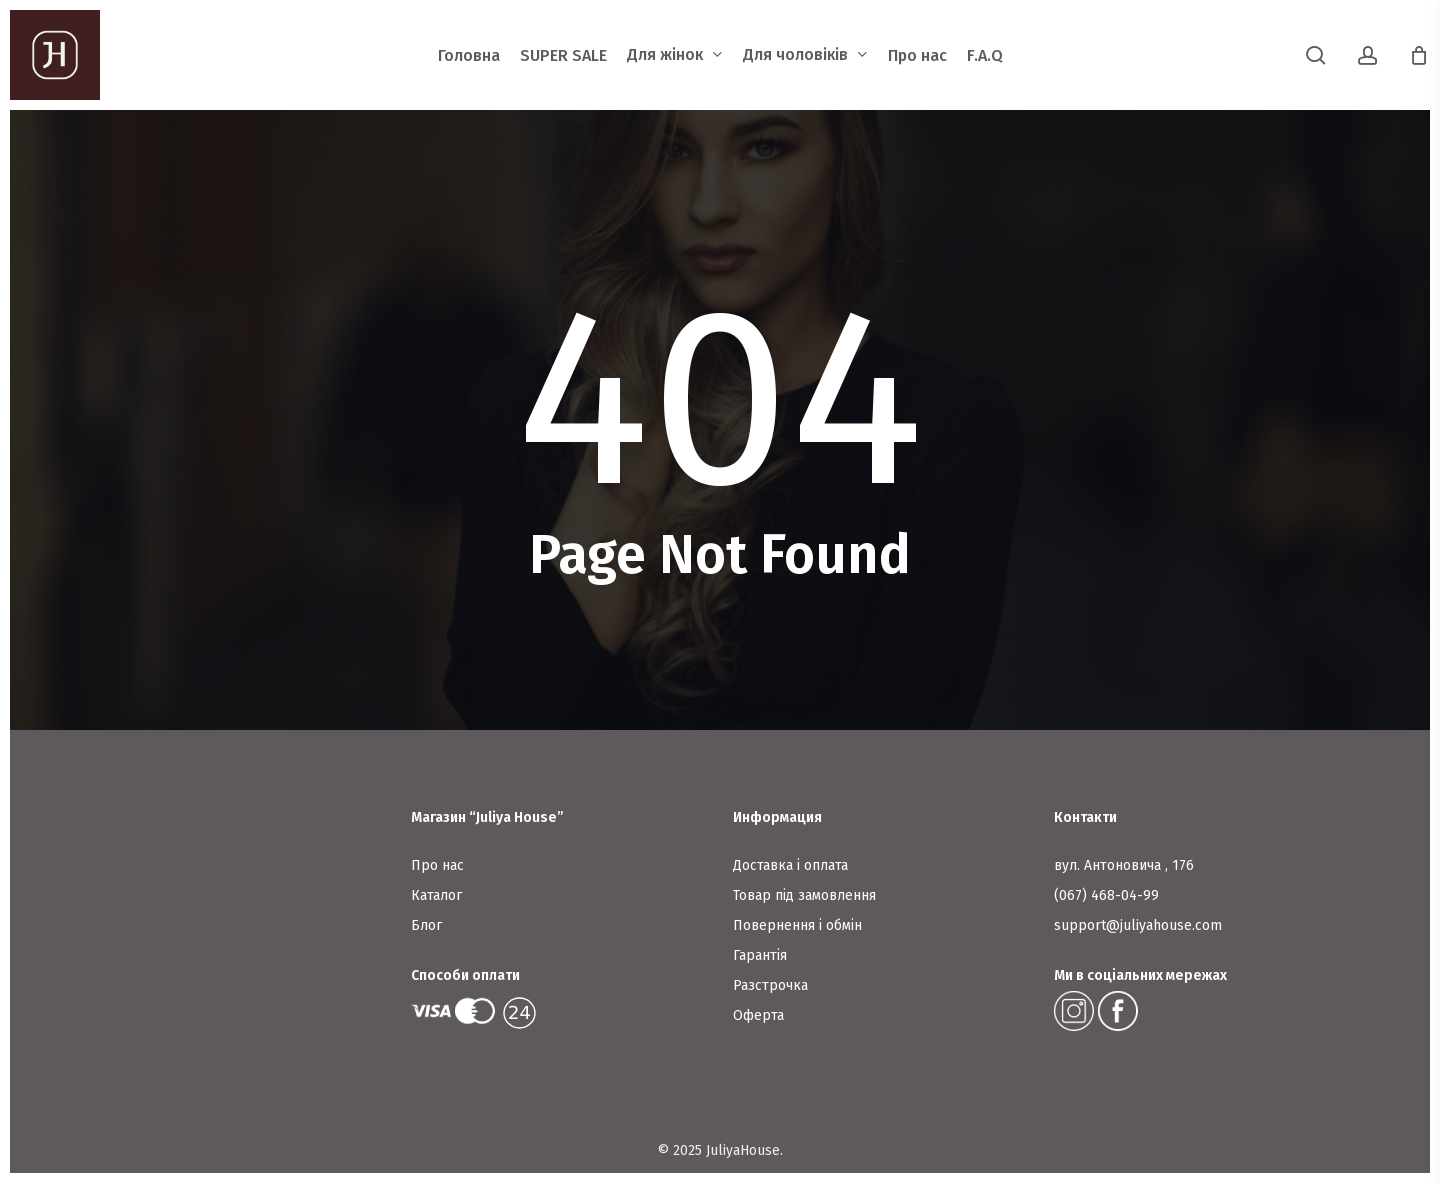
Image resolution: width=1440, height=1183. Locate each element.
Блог (426, 925)
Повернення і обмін (797, 925)
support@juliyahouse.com (1138, 925)
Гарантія (760, 955)
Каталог (436, 895)
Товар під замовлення (804, 895)
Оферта (758, 1015)
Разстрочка (770, 985)
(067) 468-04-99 (1106, 895)
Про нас (437, 865)
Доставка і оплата (790, 865)
